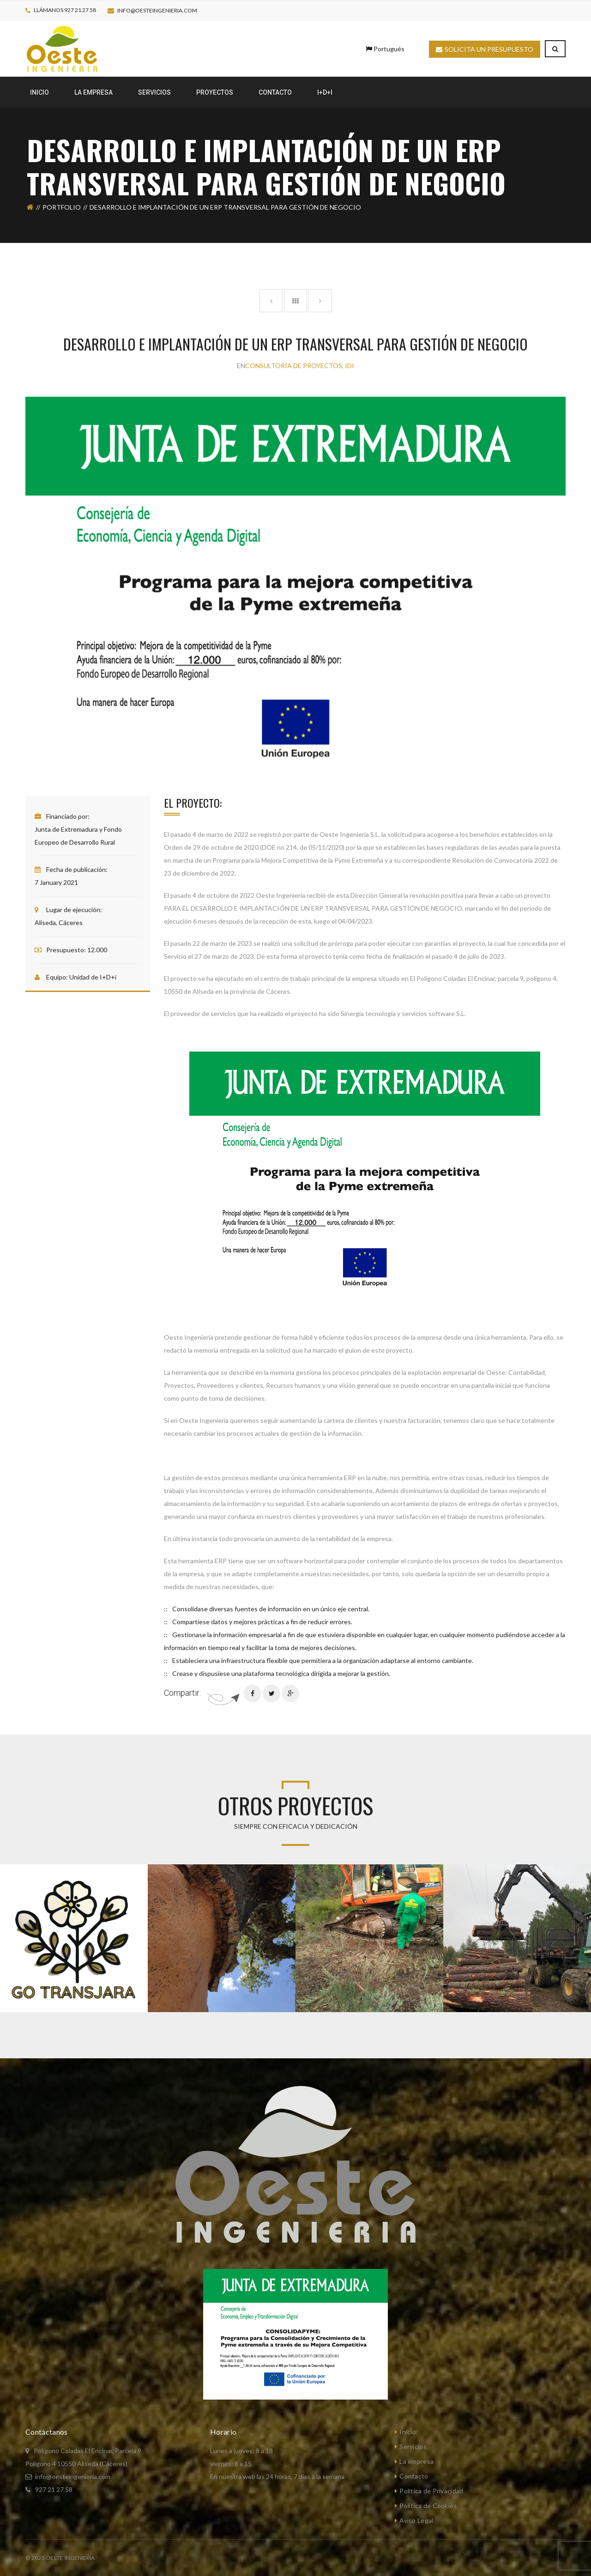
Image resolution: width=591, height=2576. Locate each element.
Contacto (413, 2476)
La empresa (416, 2461)
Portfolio (61, 207)
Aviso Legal (416, 2520)
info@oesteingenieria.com (157, 10)
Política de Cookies (428, 2505)
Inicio (407, 2432)
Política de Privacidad (431, 2491)
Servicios (413, 2446)
